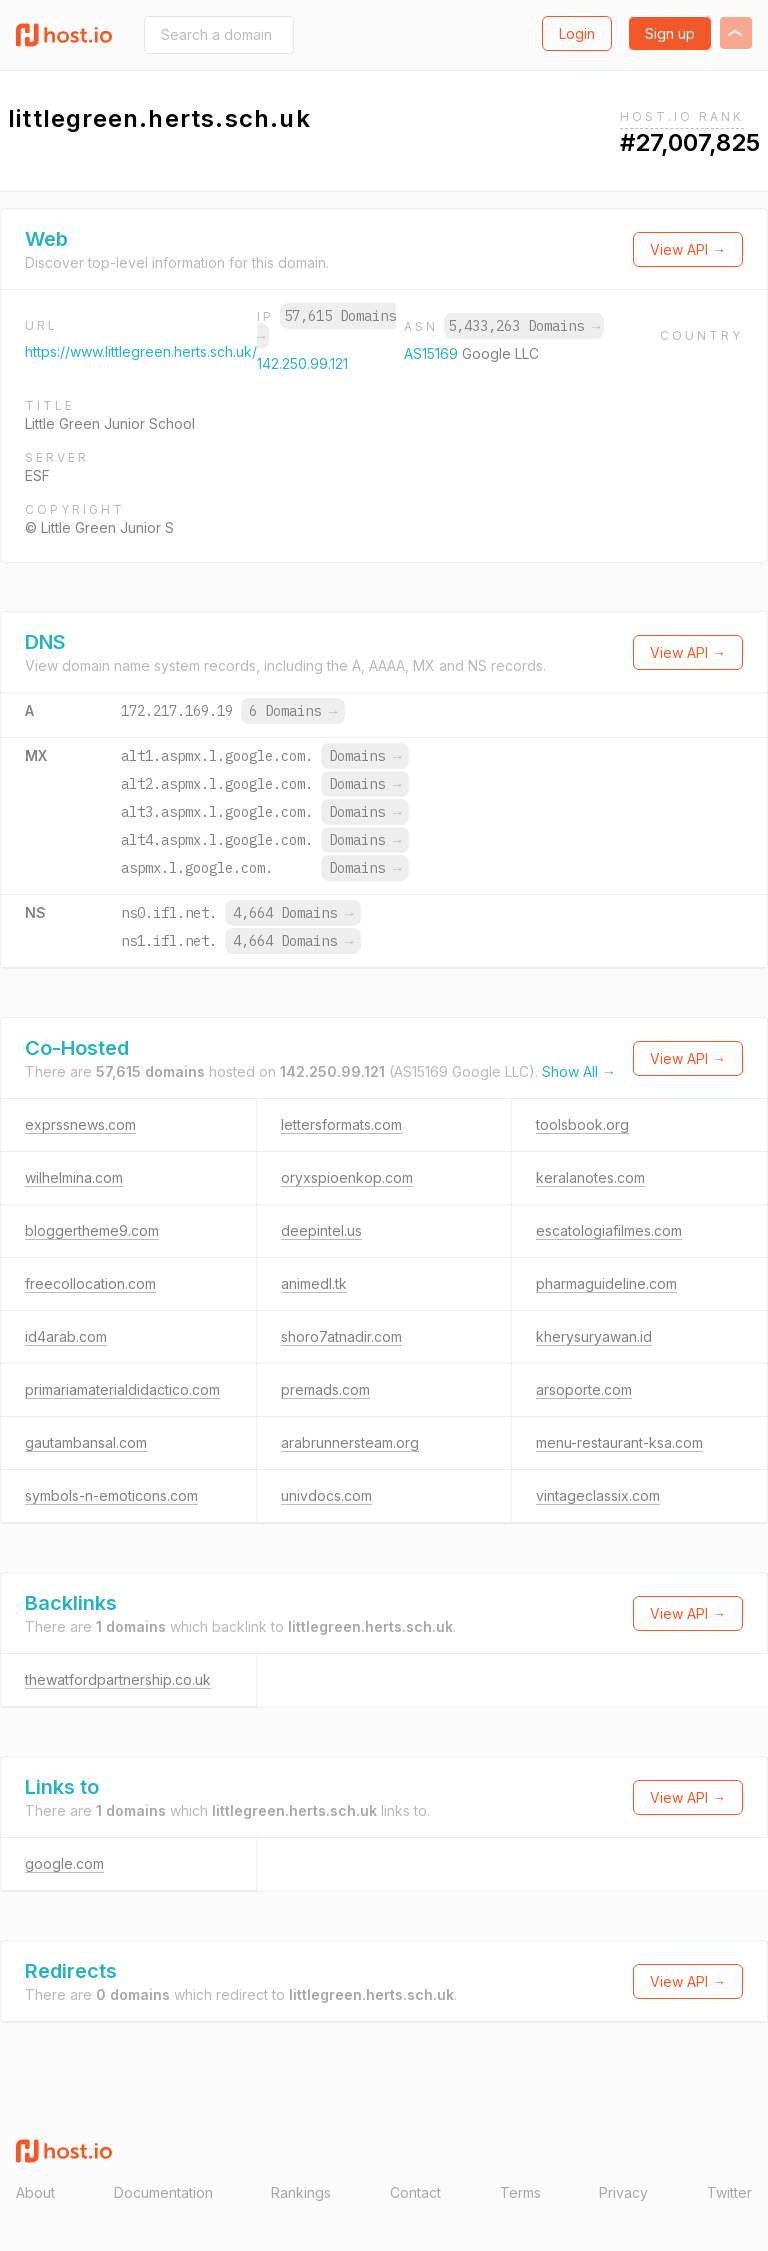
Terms (520, 2192)
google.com (64, 1863)
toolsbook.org (582, 1124)
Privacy (623, 2192)
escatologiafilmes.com (609, 1230)
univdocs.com (326, 1495)
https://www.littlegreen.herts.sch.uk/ (141, 351)
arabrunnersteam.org (350, 1442)
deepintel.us (321, 1230)
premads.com (325, 1389)
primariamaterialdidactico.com (122, 1389)
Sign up (670, 33)
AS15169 (433, 353)
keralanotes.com (590, 1177)
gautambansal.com (86, 1442)
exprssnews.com (80, 1124)
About (35, 2192)
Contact (415, 2192)
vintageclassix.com (598, 1495)
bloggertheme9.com (92, 1230)
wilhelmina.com (74, 1177)
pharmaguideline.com (606, 1283)
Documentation (163, 2192)
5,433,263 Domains (524, 326)
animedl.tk (314, 1283)
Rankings (301, 2192)
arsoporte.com (584, 1389)
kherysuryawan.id (594, 1336)
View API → (688, 249)
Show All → (579, 1071)
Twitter (729, 2192)
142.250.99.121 (302, 363)
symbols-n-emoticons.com (111, 1495)
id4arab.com (66, 1336)
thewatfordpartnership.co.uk (118, 1679)
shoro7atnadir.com (341, 1336)
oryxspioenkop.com (347, 1177)
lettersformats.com (341, 1124)
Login (577, 33)
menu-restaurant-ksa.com (619, 1442)
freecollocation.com (90, 1283)
